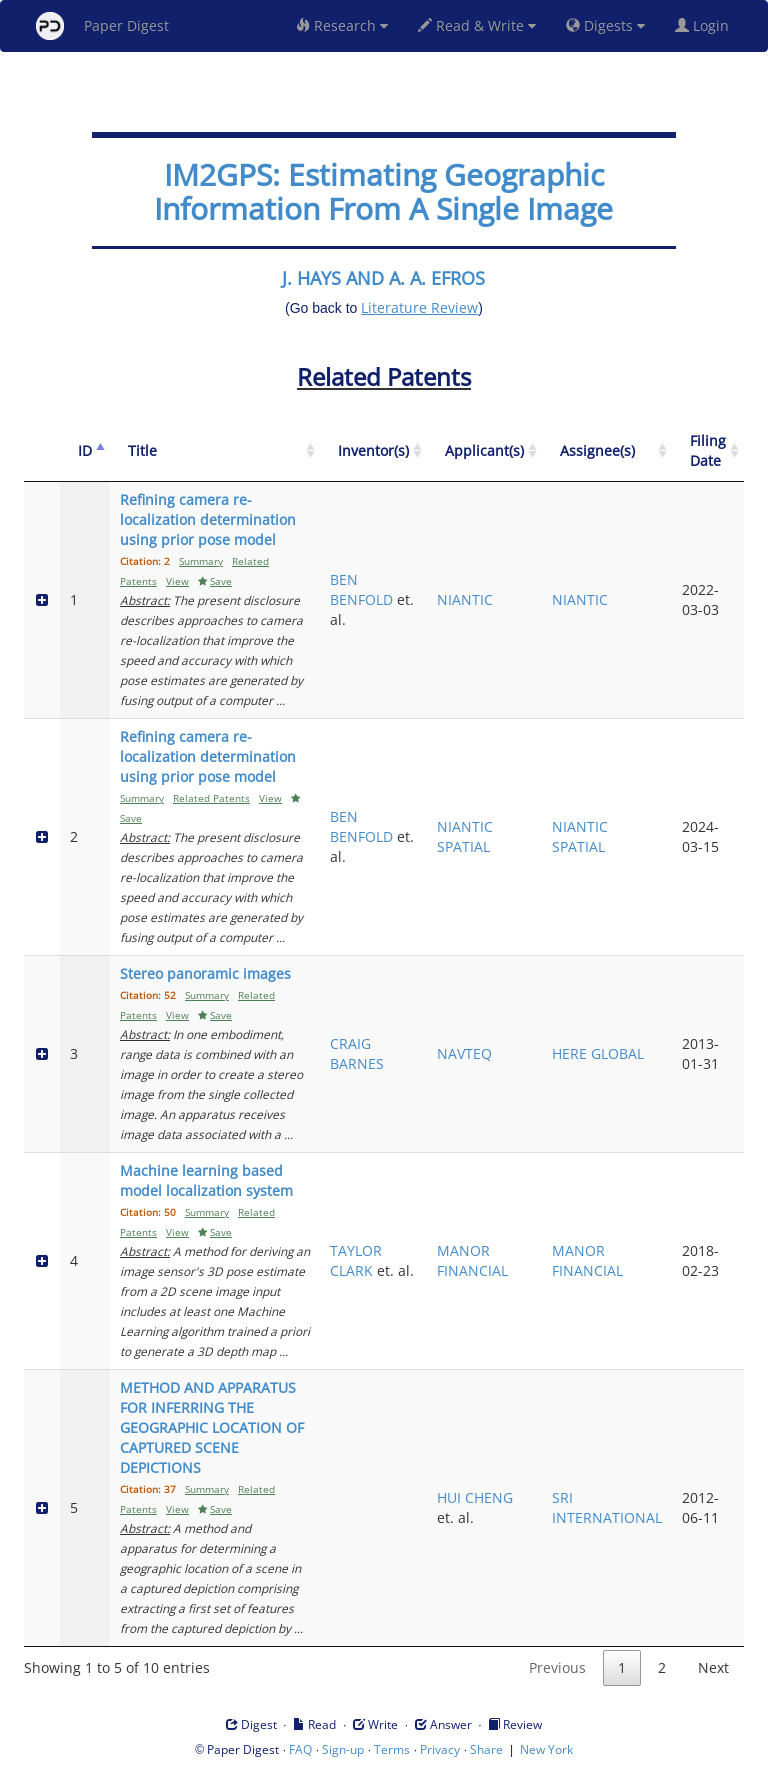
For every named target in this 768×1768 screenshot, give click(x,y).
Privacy (440, 1749)
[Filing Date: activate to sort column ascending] (708, 451)
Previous (557, 1667)
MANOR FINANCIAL (472, 1260)
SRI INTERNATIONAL (607, 1507)
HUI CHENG (475, 1497)
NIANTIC (465, 599)
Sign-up (343, 1749)
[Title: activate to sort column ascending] (215, 451)
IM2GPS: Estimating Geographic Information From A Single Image (383, 191)
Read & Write (477, 25)
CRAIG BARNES (357, 1053)
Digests (605, 25)
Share (486, 1749)
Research (342, 25)
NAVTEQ (464, 1053)
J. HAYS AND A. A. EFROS (383, 278)
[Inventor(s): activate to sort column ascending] (373, 451)
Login (706, 25)
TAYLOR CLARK (356, 1260)
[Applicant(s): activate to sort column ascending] (484, 451)
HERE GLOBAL (598, 1053)
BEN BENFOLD (361, 589)
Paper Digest (102, 26)
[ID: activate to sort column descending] (85, 451)
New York (546, 1749)
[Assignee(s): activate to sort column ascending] (607, 451)
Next (713, 1667)
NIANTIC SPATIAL (465, 836)
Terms (392, 1749)
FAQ (300, 1749)
